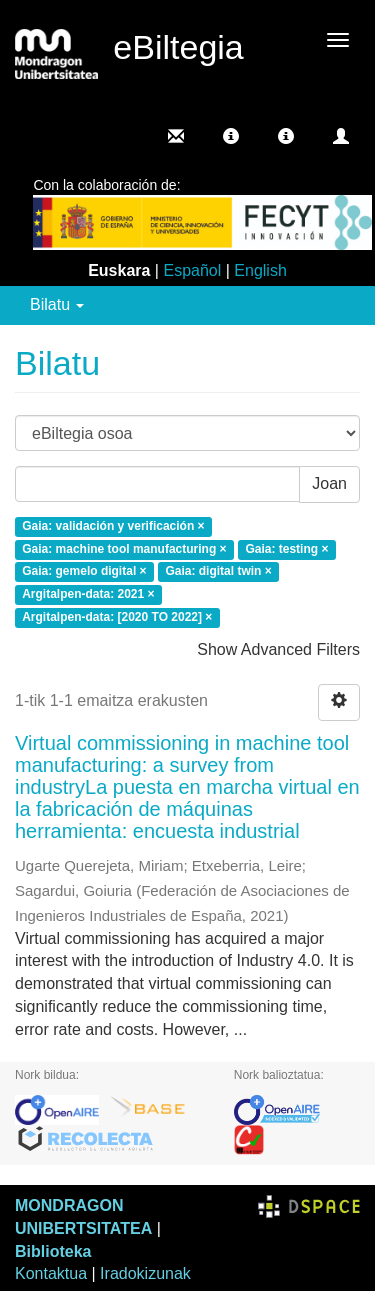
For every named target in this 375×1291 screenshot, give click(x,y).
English (260, 270)
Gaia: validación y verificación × (113, 526)
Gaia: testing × (286, 549)
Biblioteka (53, 1251)
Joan (329, 483)
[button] (231, 136)
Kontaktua (51, 1273)
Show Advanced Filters (278, 649)
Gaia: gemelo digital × (84, 572)
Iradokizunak (145, 1273)
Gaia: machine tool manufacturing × (124, 549)
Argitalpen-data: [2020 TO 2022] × (117, 617)
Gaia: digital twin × (218, 572)
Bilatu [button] (57, 304)
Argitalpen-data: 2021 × (88, 595)
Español (192, 270)
